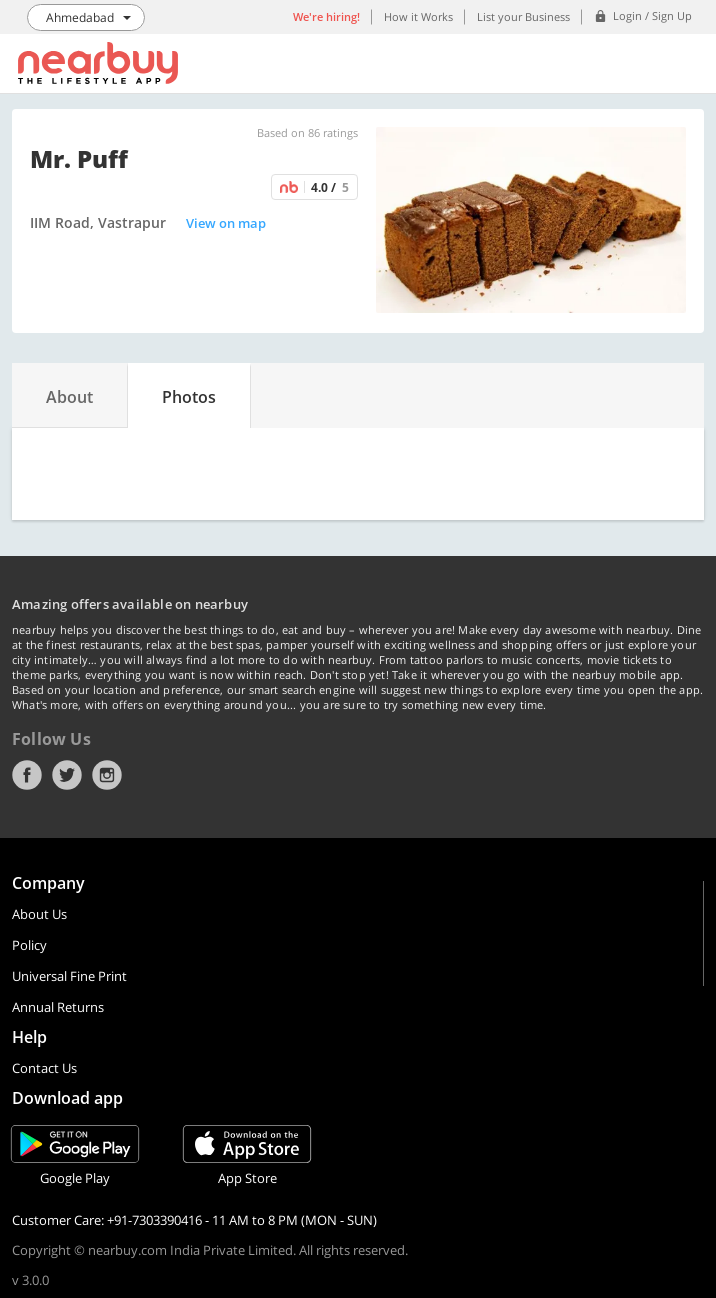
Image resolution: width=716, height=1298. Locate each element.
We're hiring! (326, 16)
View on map (226, 223)
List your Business (523, 16)
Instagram (107, 775)
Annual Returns (58, 1007)
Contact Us (44, 1068)
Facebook (27, 775)
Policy (29, 945)
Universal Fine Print (69, 976)
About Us (39, 914)
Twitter (67, 775)
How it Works (418, 16)
